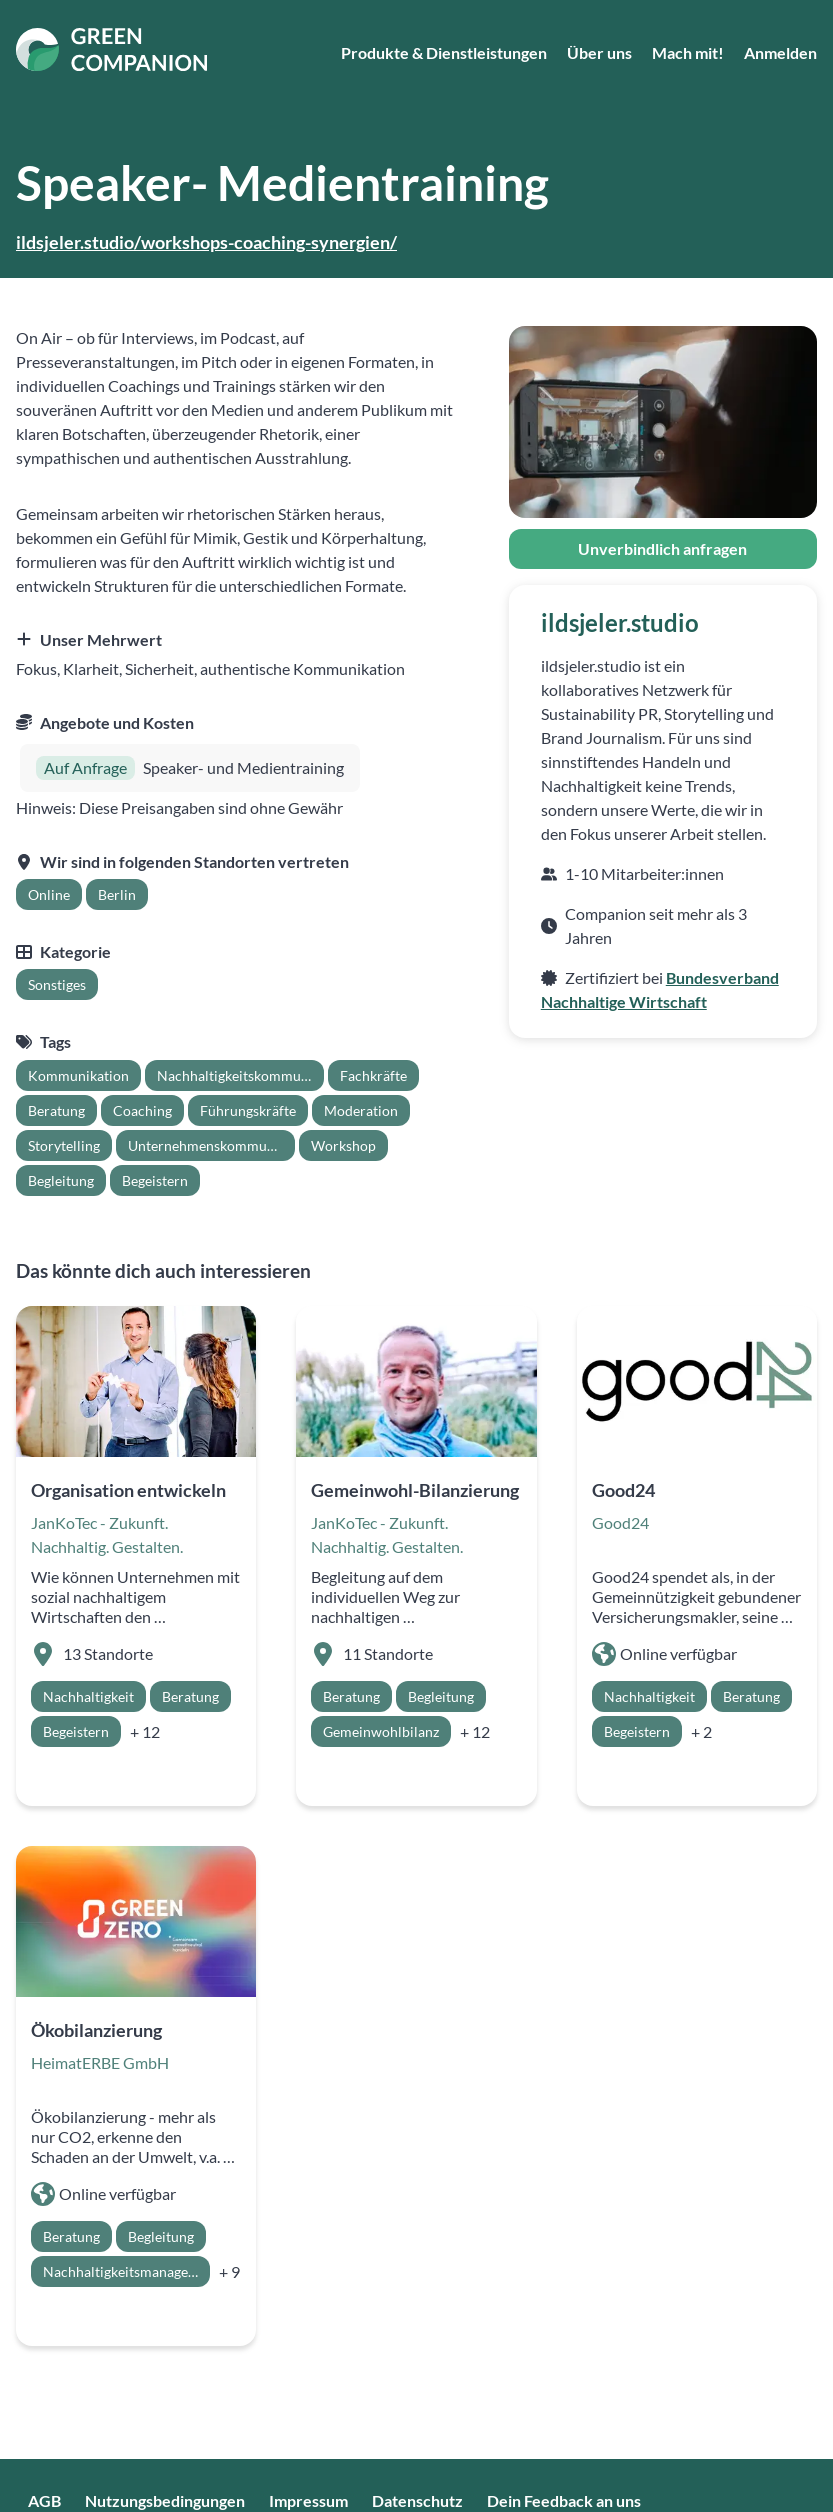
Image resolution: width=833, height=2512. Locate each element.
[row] (49, 894)
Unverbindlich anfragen (662, 548)
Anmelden (780, 52)
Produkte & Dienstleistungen (444, 52)
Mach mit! (688, 52)
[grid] (82, 894)
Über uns (599, 52)
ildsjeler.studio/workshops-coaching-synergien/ (206, 242)
